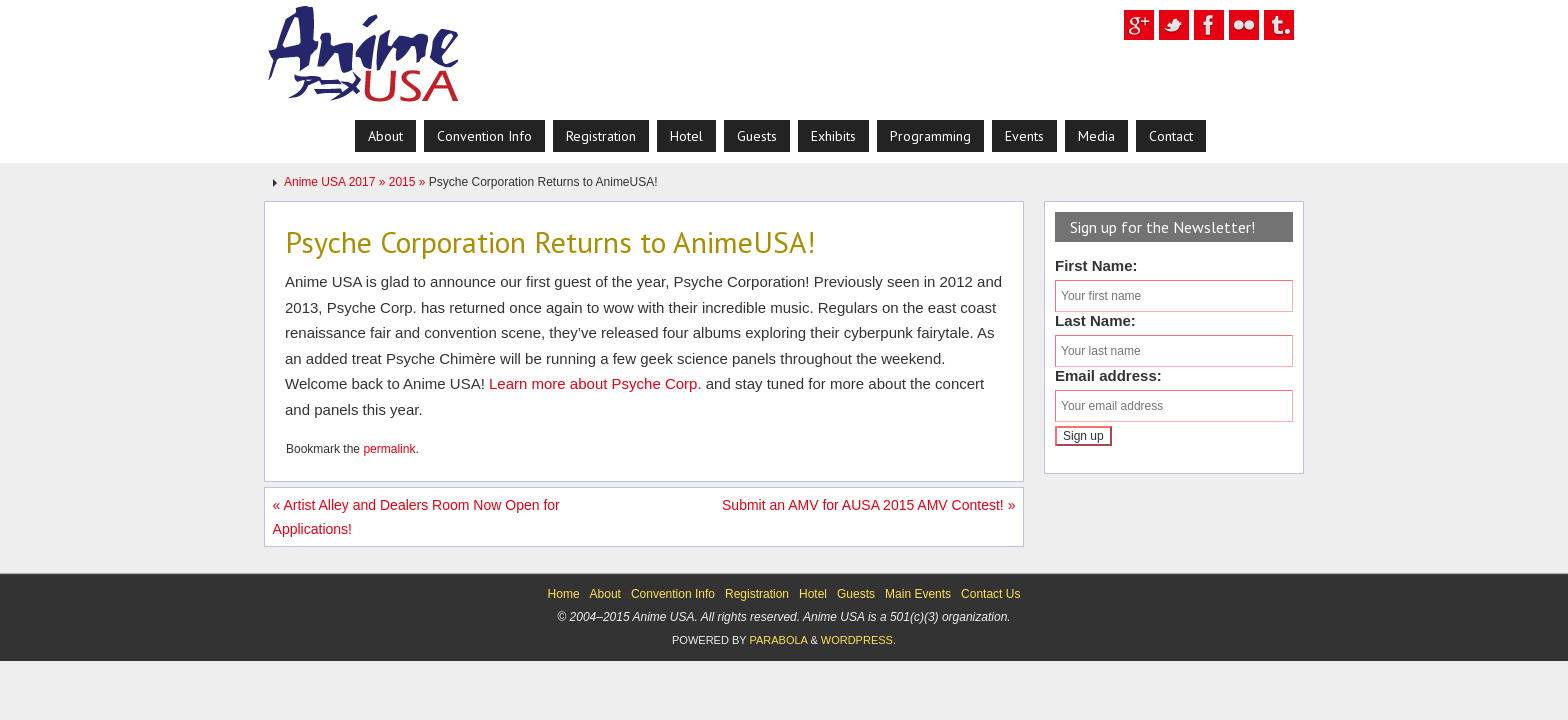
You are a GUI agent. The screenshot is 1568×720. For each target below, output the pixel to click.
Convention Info (673, 594)
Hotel (813, 594)
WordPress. (858, 640)
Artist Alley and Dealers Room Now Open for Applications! (416, 517)
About (605, 594)
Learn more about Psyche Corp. (595, 383)
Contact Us (990, 594)
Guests (856, 594)
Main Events (918, 594)
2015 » (409, 182)
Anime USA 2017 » (336, 182)
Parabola (778, 640)
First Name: (1096, 265)
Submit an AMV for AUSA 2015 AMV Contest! (868, 505)
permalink (389, 449)
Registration (757, 594)
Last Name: (1095, 320)
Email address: (1108, 375)
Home (564, 594)
